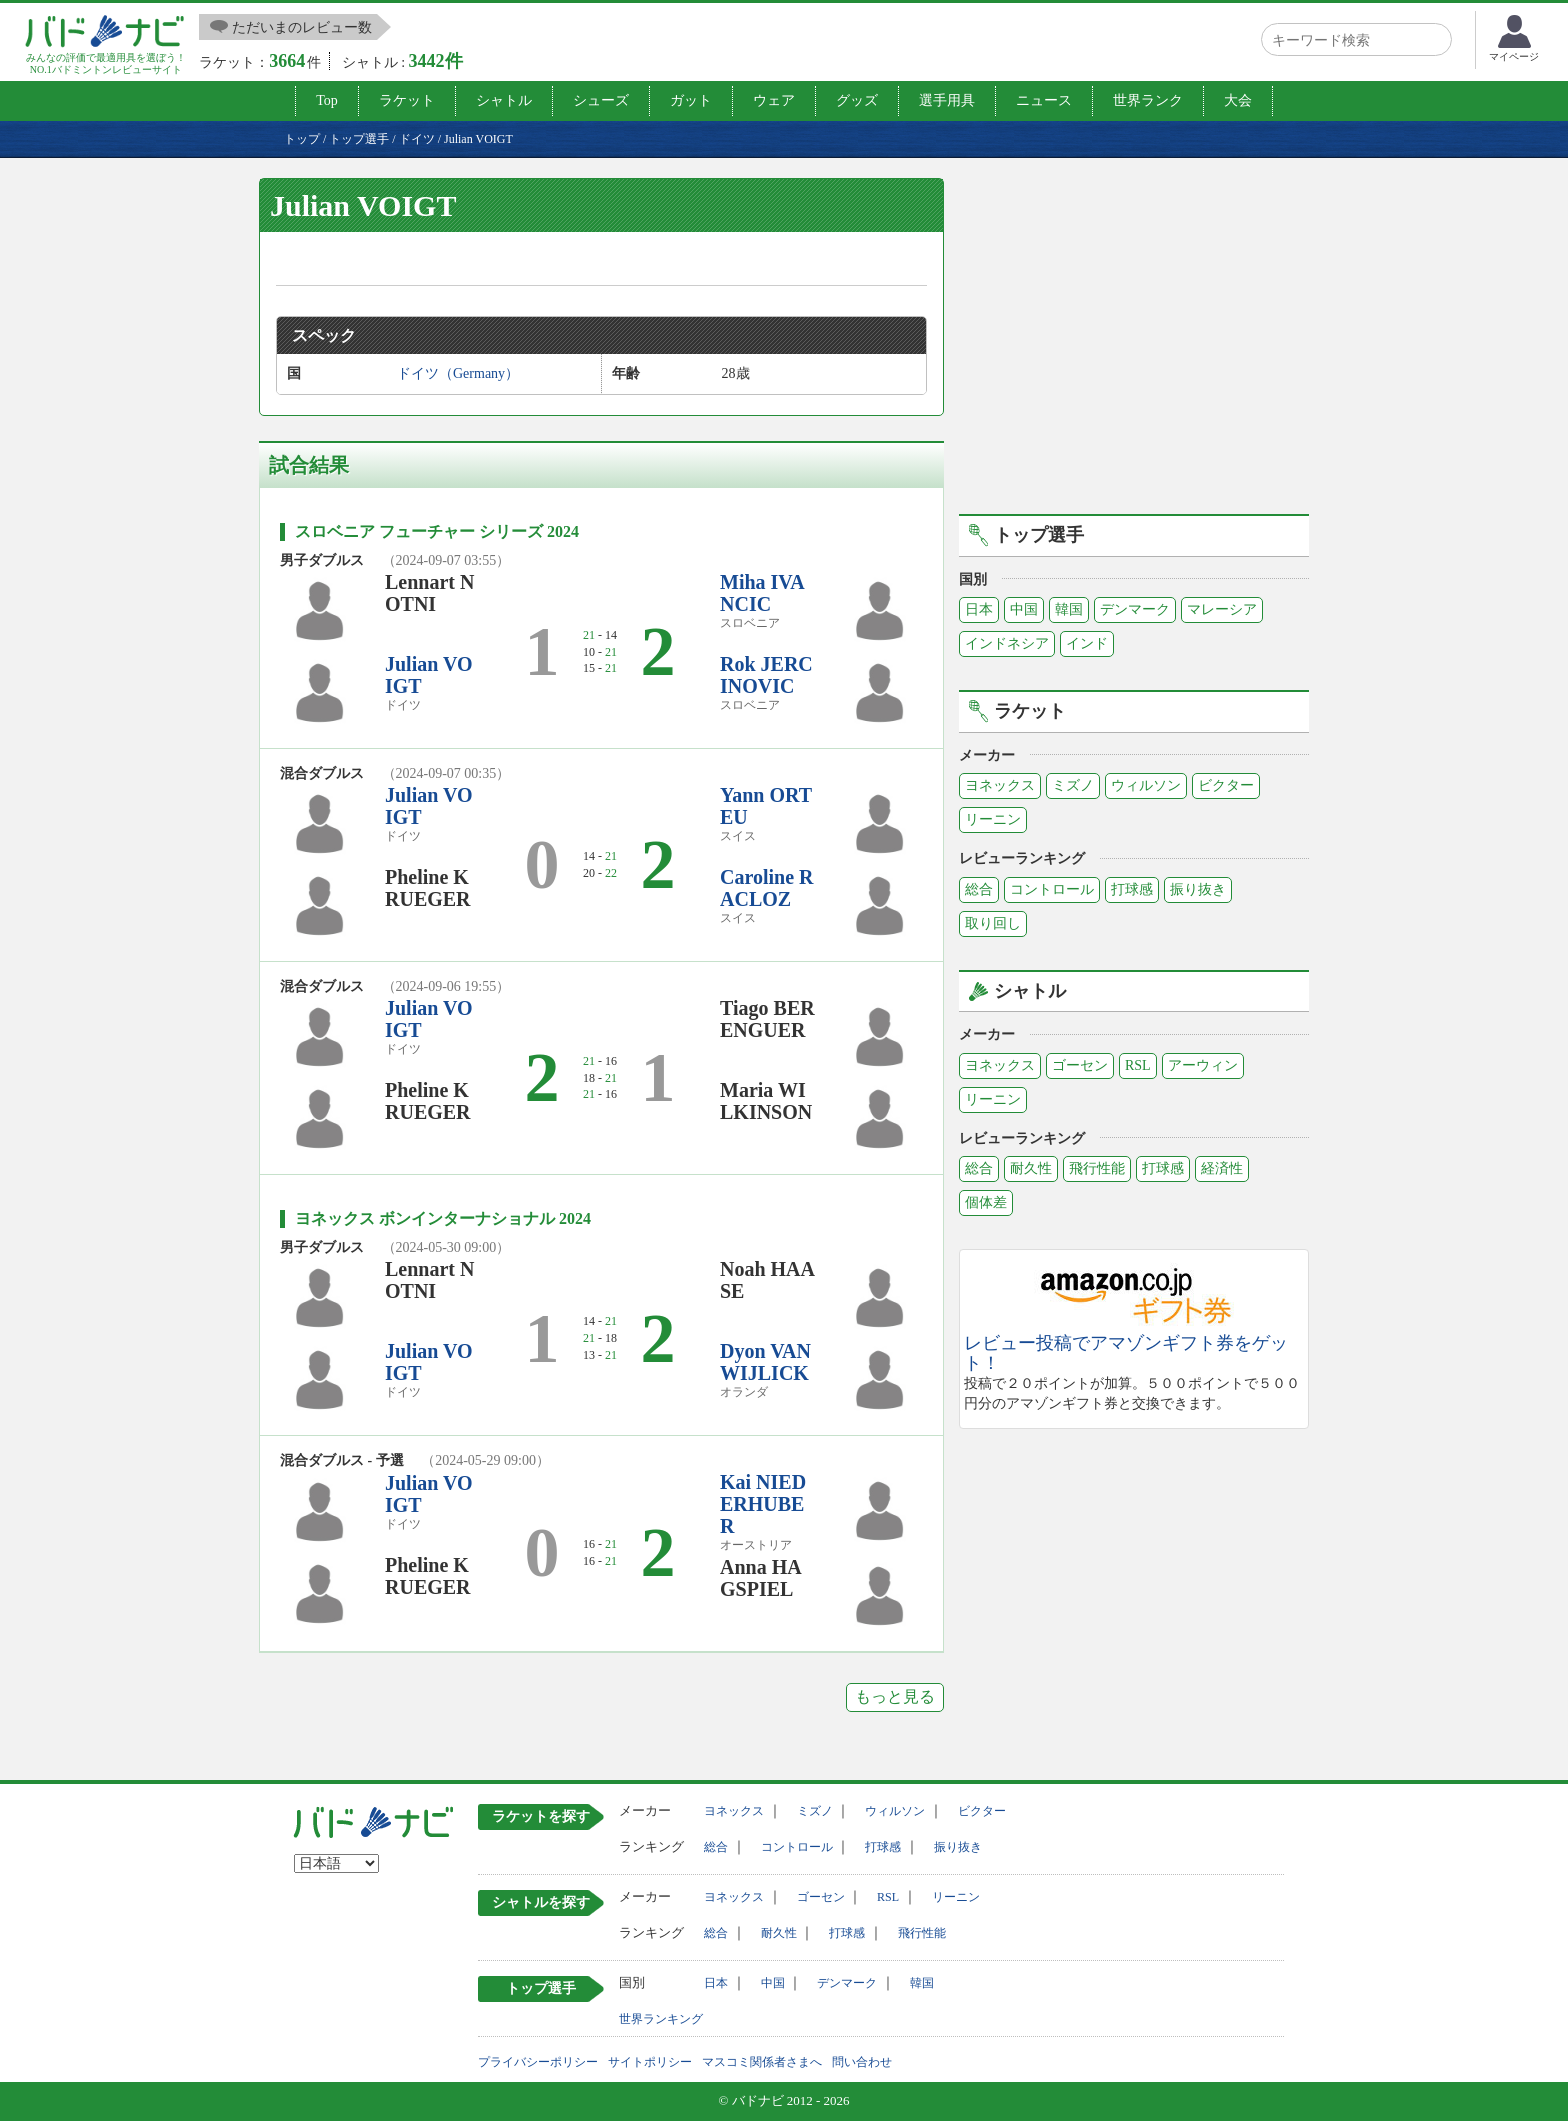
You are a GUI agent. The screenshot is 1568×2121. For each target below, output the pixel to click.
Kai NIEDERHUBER (763, 1504)
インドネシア (1007, 643)
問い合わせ (862, 2062)
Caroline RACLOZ (767, 888)
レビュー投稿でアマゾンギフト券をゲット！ (1126, 1353)
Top (327, 100)
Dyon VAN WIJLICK (765, 1362)
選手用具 (947, 100)
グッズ (857, 100)
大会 (1238, 100)
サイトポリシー (650, 2062)
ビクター (1226, 785)
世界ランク (1148, 100)
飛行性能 (1097, 1168)
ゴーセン (1080, 1065)
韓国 (1069, 609)
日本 (979, 609)
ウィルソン (1146, 785)
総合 (979, 889)
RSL (1138, 1065)
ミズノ (1073, 785)
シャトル (504, 100)
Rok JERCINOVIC (766, 675)
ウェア (774, 100)
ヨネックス (1000, 785)
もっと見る (895, 1696)
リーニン (993, 819)
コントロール (1052, 889)
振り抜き (1198, 889)
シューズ (601, 100)
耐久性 (1031, 1168)
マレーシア (1222, 609)
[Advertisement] (1134, 343)
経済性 (1222, 1168)
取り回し (993, 923)
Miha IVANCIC (762, 593)
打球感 (1132, 889)
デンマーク (1135, 609)
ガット (691, 100)
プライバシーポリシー (538, 2062)
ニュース (1044, 100)
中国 (1024, 609)
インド (1087, 643)
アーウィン (1203, 1065)
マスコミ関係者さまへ (762, 2062)
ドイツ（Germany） (458, 373)
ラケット (407, 100)
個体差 (986, 1202)
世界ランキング (661, 2019)
